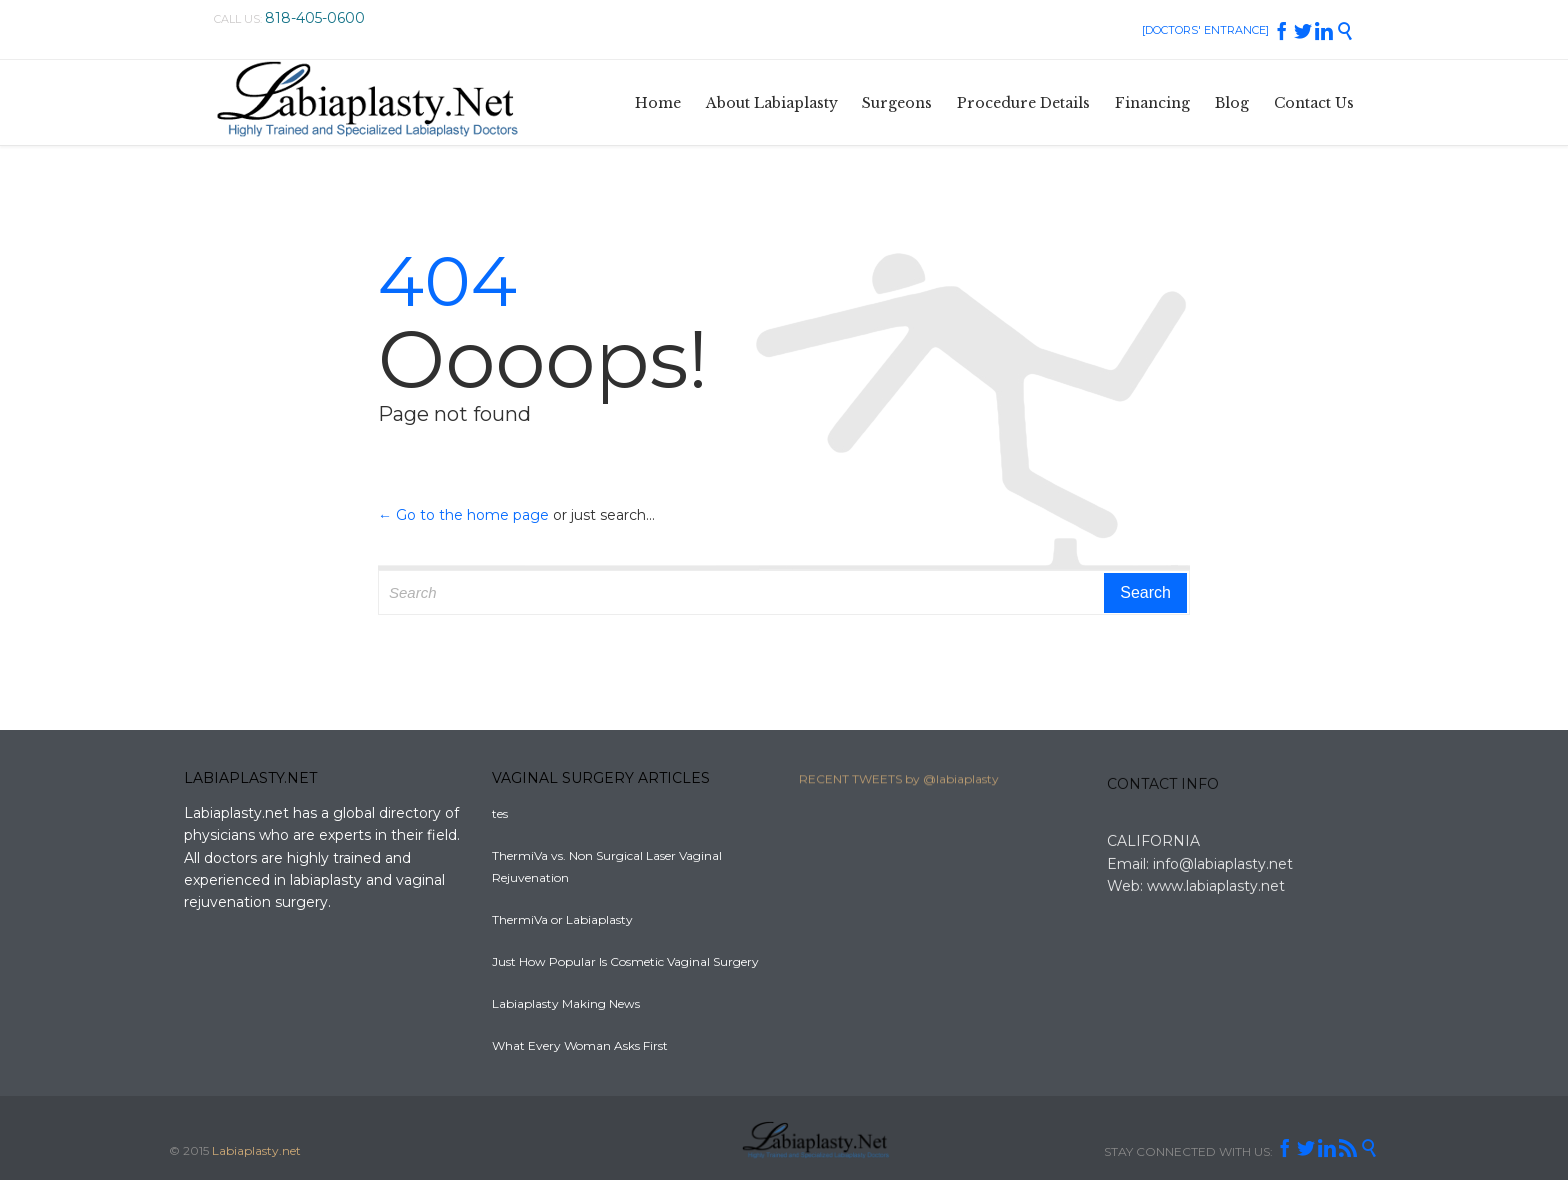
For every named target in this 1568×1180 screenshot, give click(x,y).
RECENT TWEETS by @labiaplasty (899, 783)
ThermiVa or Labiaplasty (562, 919)
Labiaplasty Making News (566, 1003)
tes (500, 813)
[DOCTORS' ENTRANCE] (1205, 30)
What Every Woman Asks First (580, 1045)
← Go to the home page (463, 515)
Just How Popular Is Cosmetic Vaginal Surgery (625, 961)
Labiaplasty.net (256, 1150)
